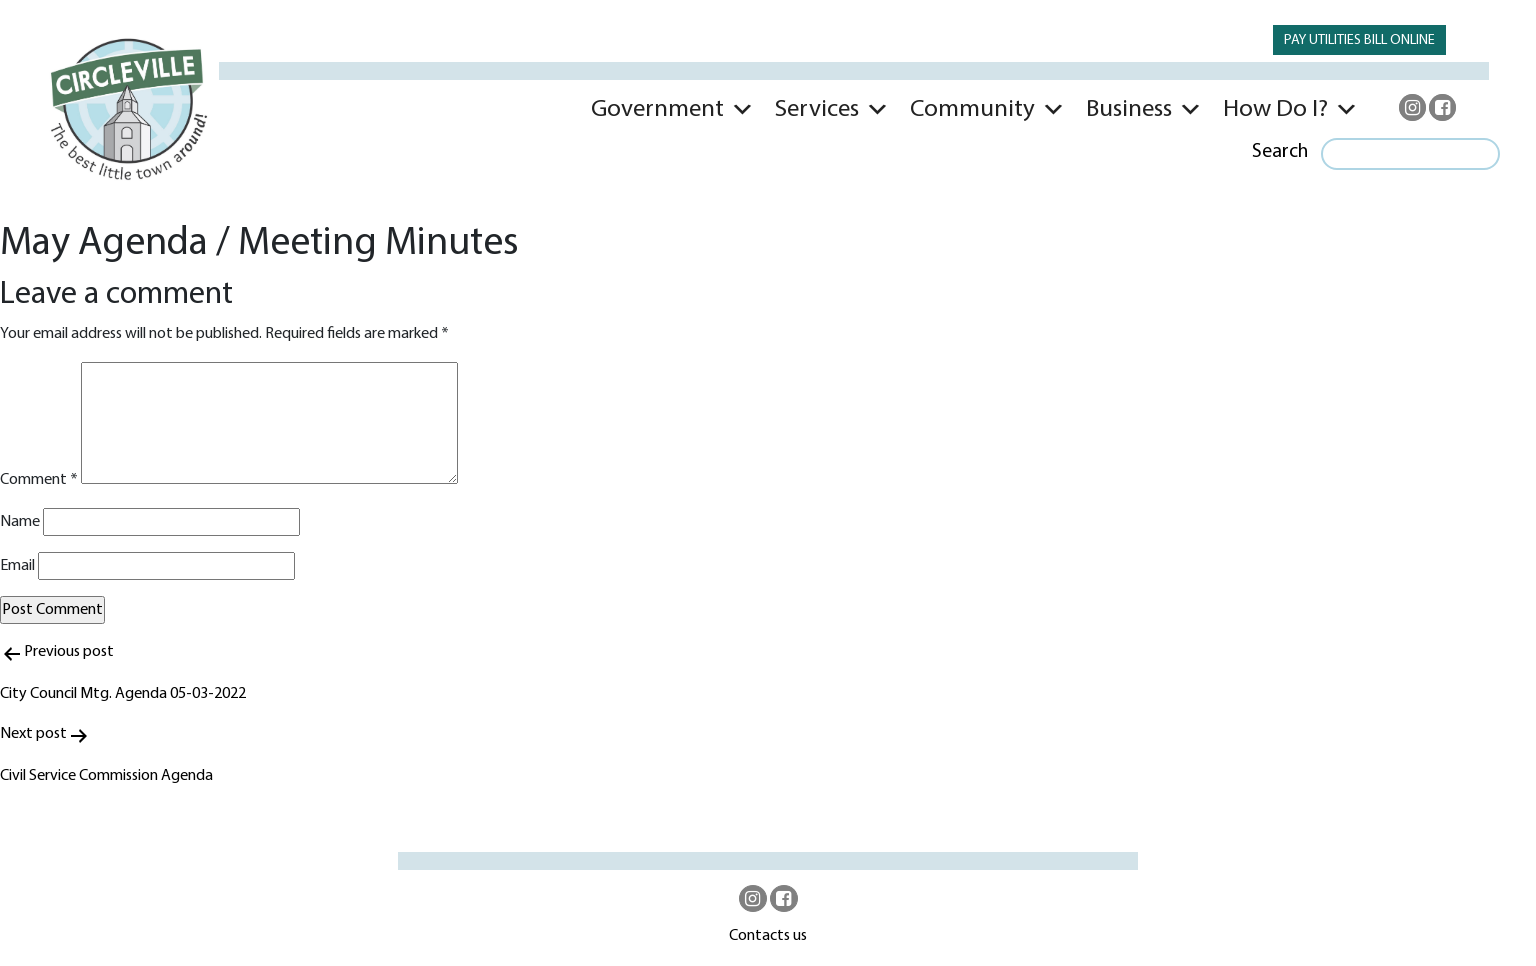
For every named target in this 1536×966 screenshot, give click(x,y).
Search (1280, 152)
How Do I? (1275, 109)
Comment (39, 480)
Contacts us (768, 936)
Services (817, 109)
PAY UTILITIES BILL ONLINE (1359, 40)
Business (1129, 109)
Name (20, 522)
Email (17, 566)
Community (972, 109)
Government (657, 109)
